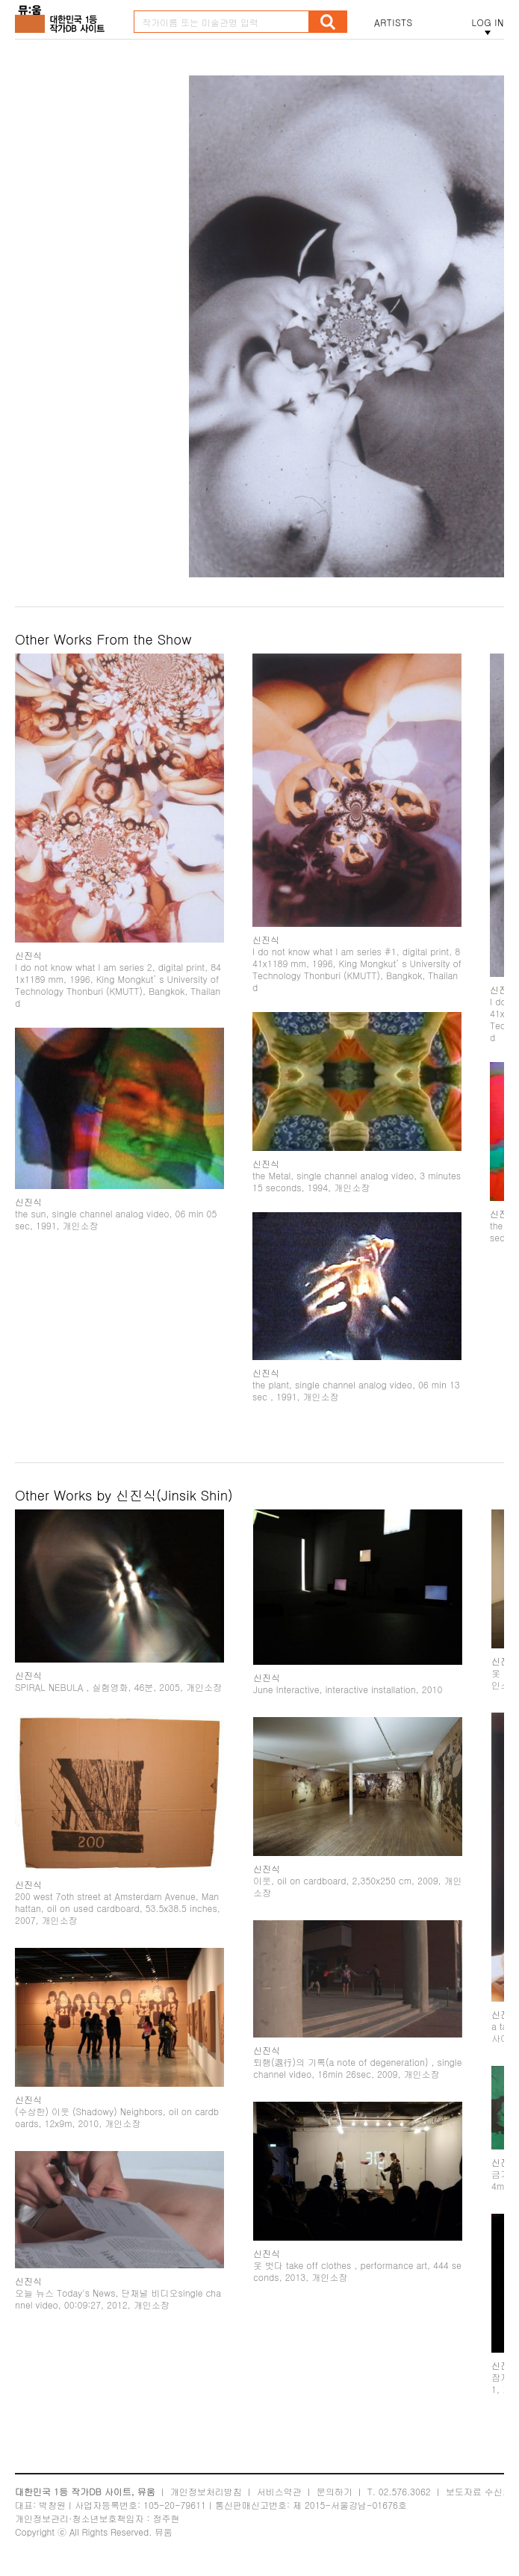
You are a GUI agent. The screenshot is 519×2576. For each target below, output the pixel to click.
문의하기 (334, 2491)
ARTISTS (393, 22)
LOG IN (487, 22)
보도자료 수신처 (479, 2491)
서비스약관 (279, 2491)
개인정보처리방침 (206, 2491)
